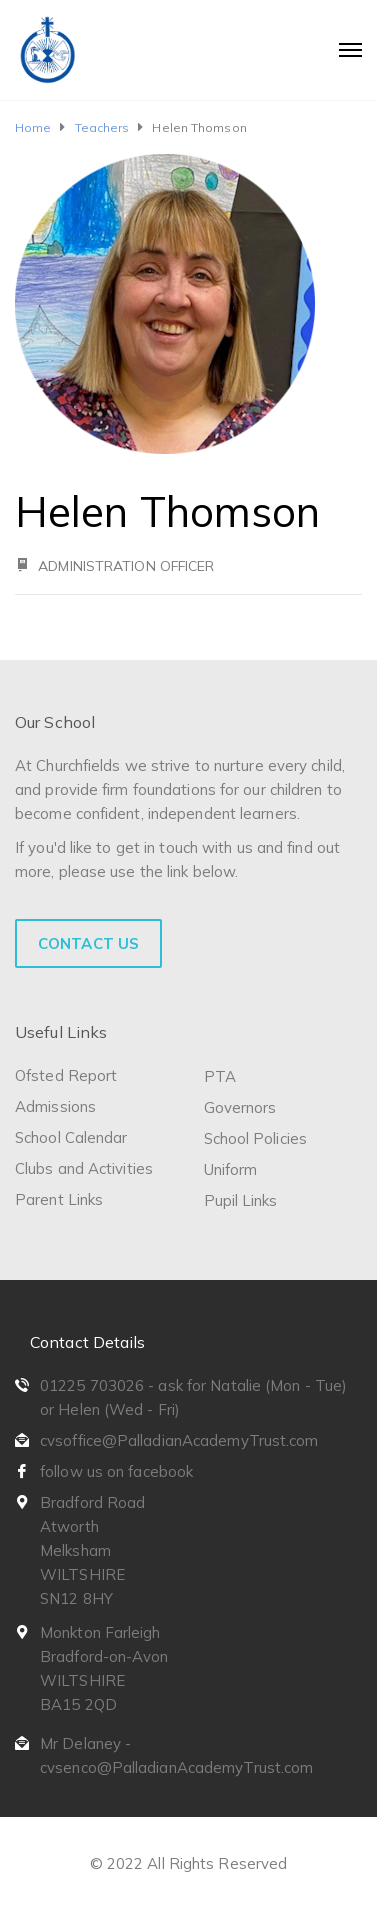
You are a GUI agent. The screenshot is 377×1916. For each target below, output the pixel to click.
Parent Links (59, 1199)
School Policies (256, 1138)
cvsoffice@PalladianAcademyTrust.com (179, 1440)
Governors (240, 1107)
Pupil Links (241, 1200)
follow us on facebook (116, 1471)
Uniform (231, 1169)
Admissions (55, 1106)
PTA (220, 1076)
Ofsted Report (66, 1075)
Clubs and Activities (84, 1168)
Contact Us (88, 943)
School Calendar (71, 1137)
